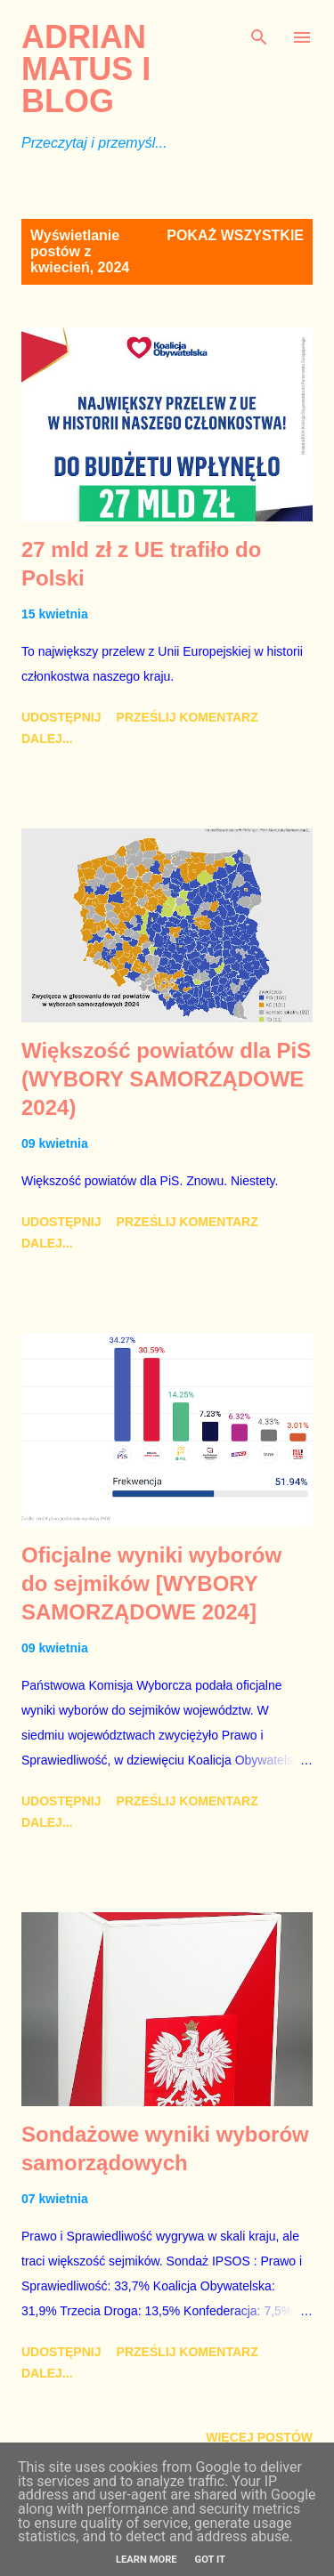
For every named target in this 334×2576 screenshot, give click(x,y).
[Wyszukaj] (259, 32)
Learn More (146, 2559)
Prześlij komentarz (187, 717)
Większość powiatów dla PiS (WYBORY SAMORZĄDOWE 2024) (166, 1078)
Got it (210, 2559)
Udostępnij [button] (61, 717)
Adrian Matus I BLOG (86, 69)
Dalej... (47, 738)
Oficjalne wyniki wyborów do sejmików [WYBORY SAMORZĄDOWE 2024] (151, 1583)
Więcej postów (259, 2437)
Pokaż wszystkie (235, 235)
